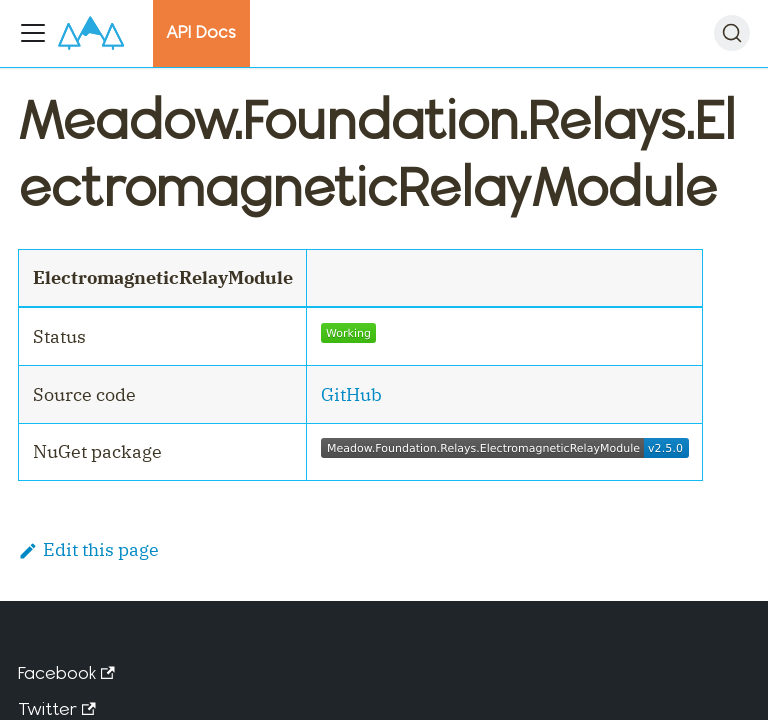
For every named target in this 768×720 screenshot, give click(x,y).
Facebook (66, 672)
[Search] (732, 33)
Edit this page (88, 549)
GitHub (351, 394)
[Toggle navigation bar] (33, 33)
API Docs (201, 32)
